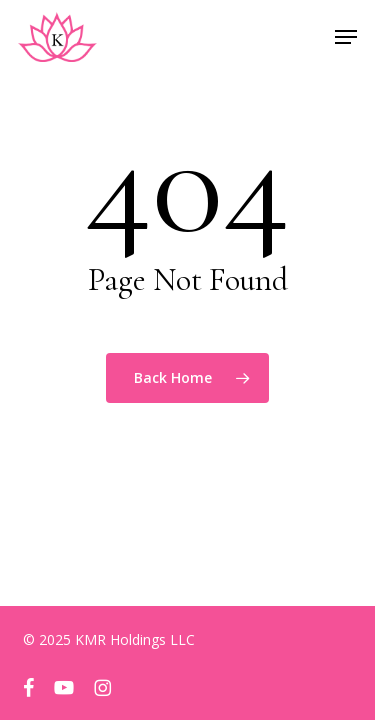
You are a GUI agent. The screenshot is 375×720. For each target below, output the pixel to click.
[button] (346, 37)
